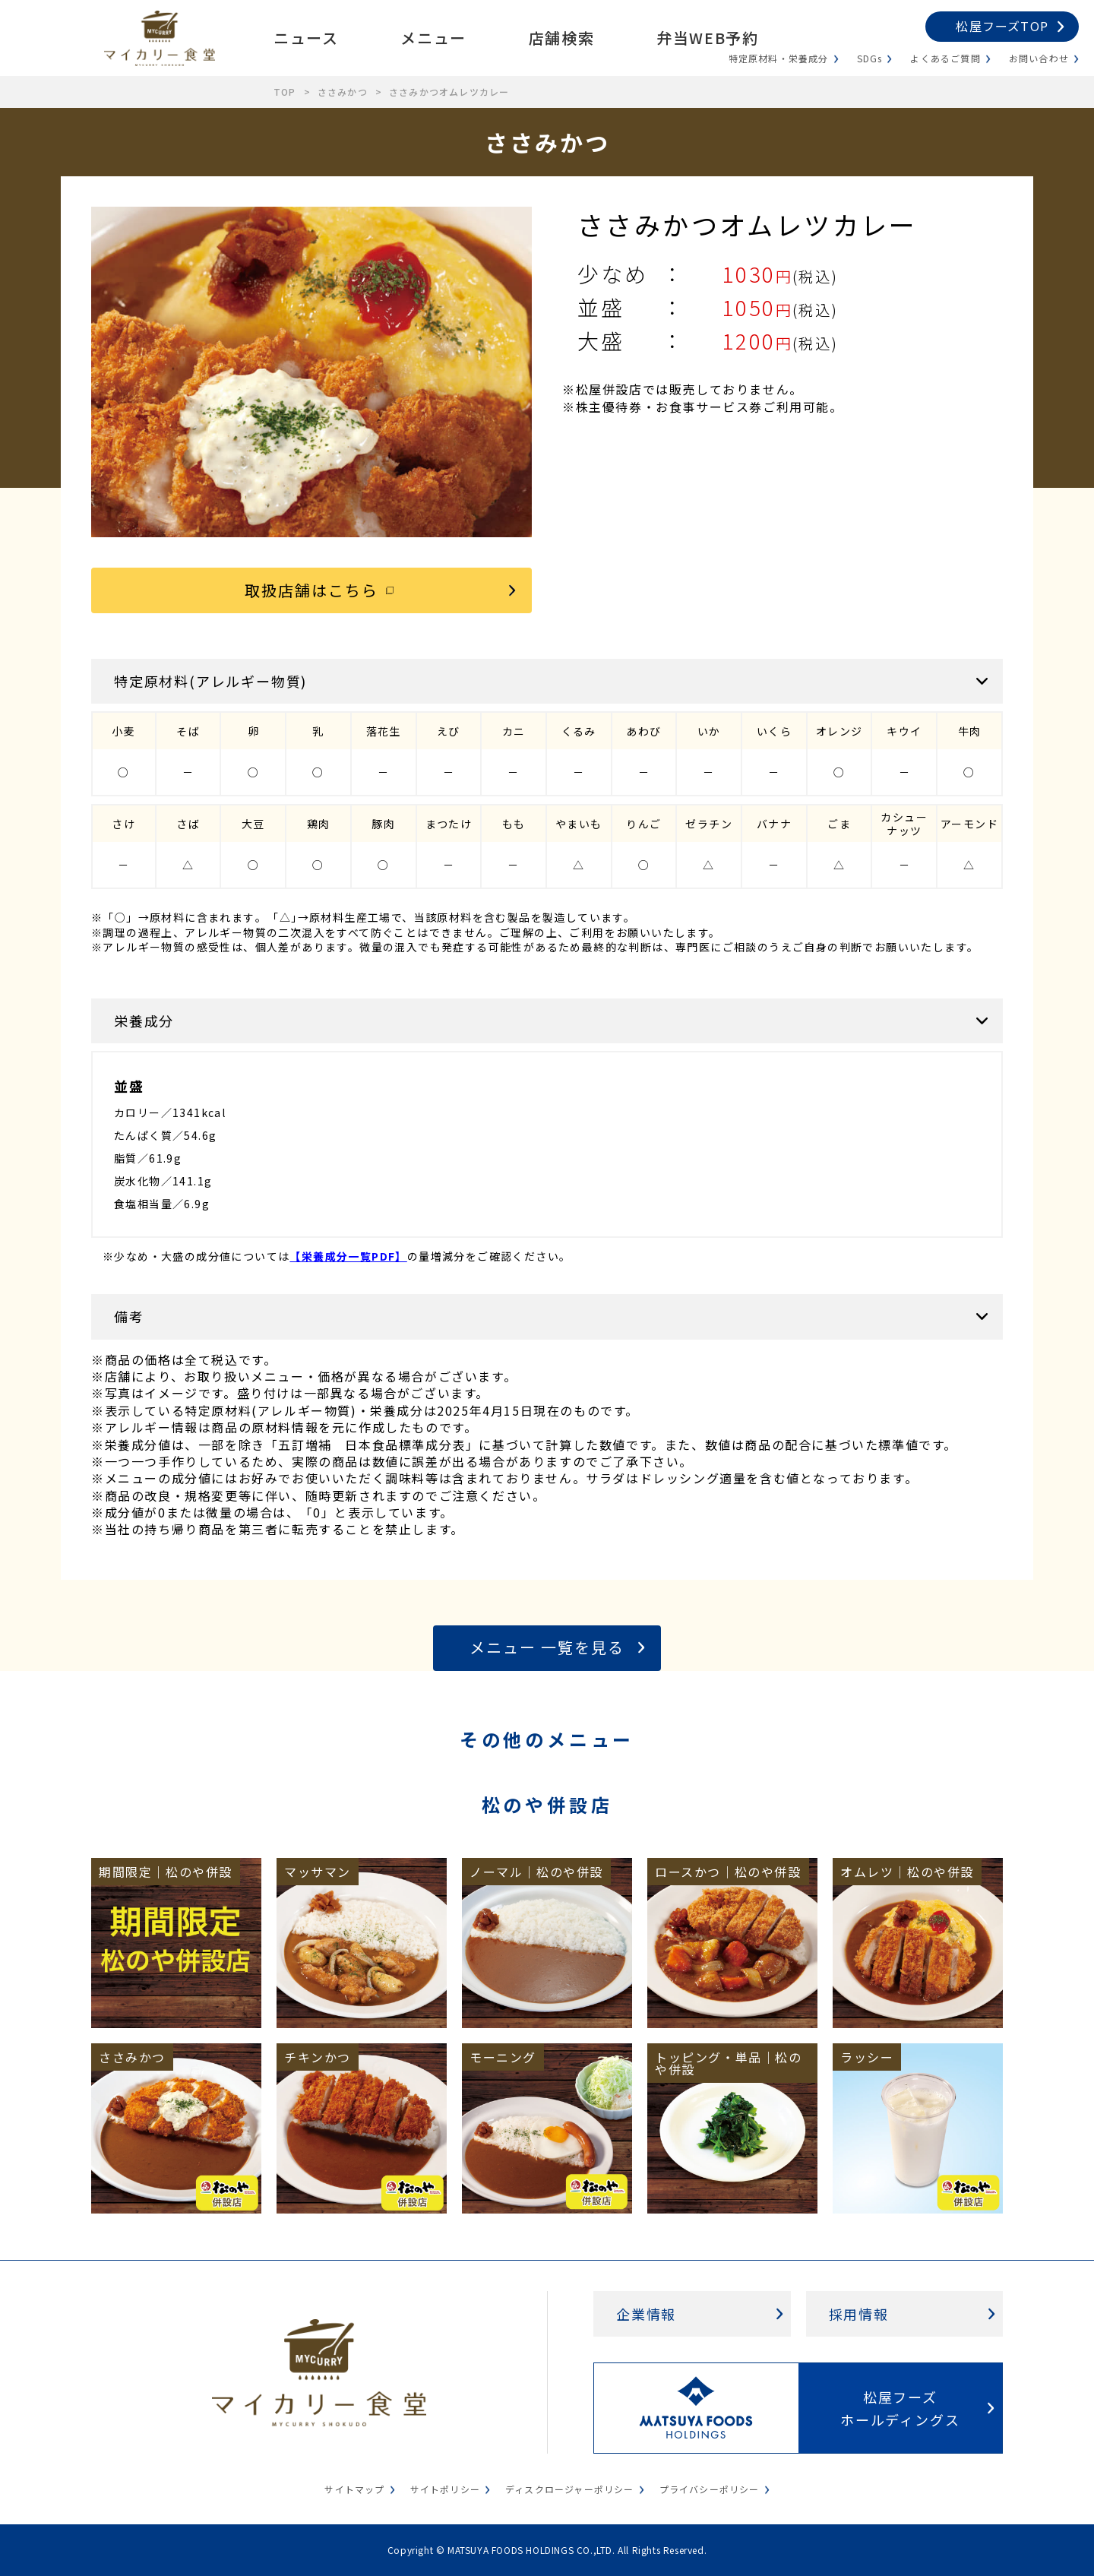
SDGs (870, 58)
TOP (285, 91)
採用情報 (859, 2314)
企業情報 (646, 2314)
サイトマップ (354, 2489)
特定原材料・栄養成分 (779, 58)
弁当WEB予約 (707, 38)
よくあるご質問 (945, 58)
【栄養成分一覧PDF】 (347, 1256)
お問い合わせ (1039, 58)
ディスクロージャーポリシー (569, 2489)
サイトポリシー (445, 2489)
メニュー (433, 38)
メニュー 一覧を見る (547, 1647)
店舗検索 (561, 38)
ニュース (306, 38)
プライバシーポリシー (709, 2489)
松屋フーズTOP (1002, 26)
